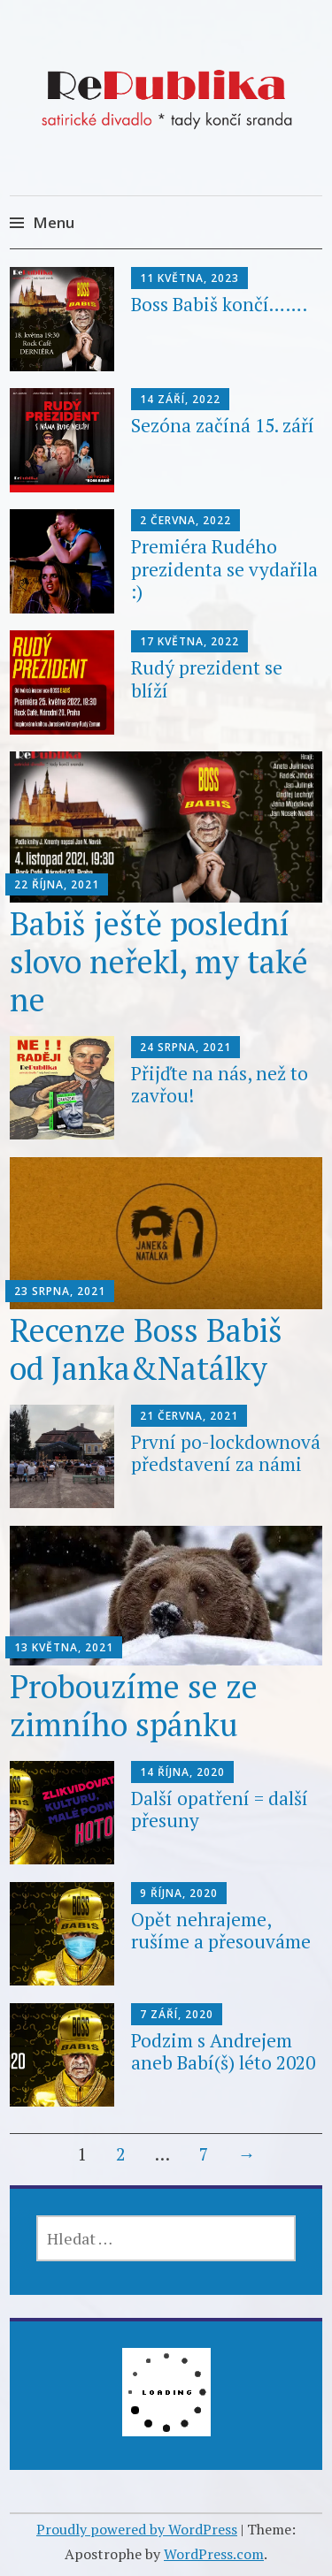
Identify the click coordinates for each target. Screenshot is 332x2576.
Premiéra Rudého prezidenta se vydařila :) (224, 568)
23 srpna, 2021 (59, 1291)
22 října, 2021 (56, 884)
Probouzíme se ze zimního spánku (134, 1705)
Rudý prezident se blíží (206, 678)
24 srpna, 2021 (185, 1047)
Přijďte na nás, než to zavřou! (219, 1084)
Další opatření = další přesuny (219, 1809)
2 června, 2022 (185, 520)
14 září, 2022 (180, 399)
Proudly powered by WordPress (136, 2529)
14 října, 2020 (182, 1772)
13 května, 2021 (63, 1647)
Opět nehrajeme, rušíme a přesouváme (221, 1930)
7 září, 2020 (176, 2014)
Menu (53, 222)
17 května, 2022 (189, 641)
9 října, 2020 (179, 1893)
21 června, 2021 (189, 1415)
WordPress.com (214, 2554)
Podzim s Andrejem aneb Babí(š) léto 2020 (223, 2051)
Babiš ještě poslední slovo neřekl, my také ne (159, 961)
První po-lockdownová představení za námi (225, 1452)
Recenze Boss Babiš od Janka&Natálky (146, 1349)
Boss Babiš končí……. (219, 304)
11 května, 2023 (189, 278)
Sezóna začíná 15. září (222, 425)
